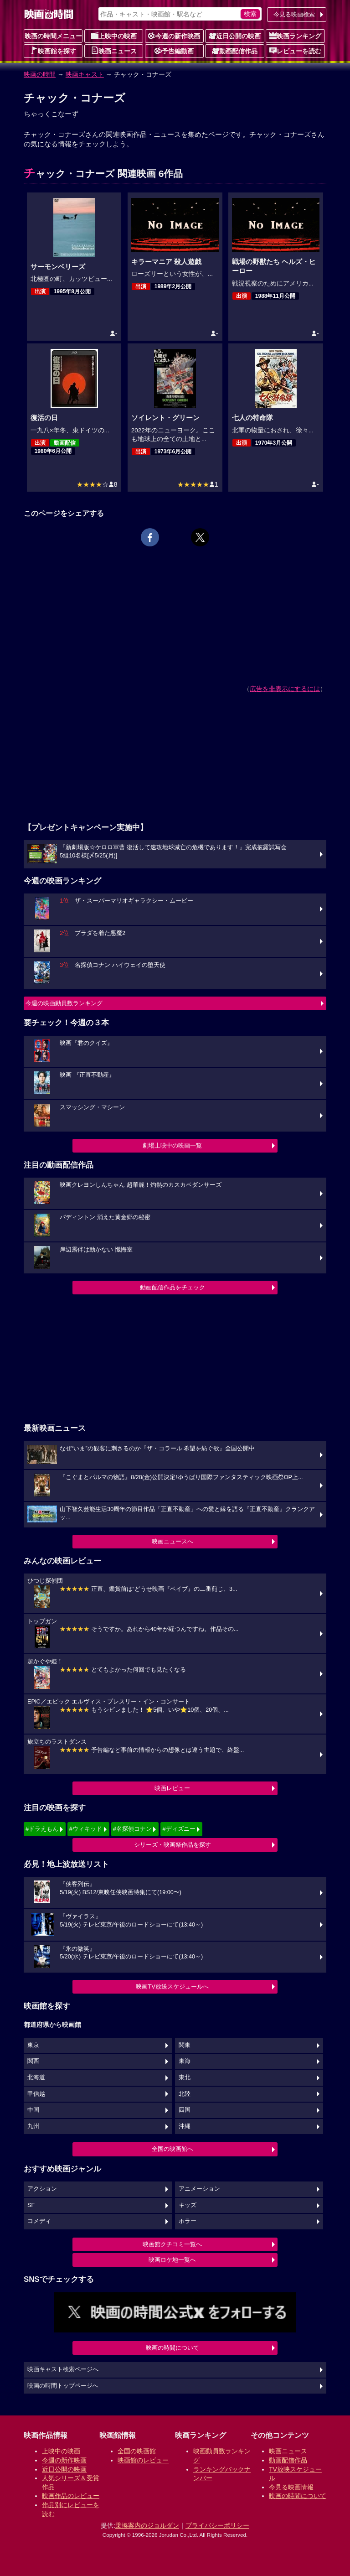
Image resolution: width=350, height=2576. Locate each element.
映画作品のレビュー (70, 2495)
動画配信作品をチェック (172, 1287)
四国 (184, 2110)
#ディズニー (178, 1828)
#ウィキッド (85, 1828)
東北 (184, 2077)
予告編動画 (174, 51)
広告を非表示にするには (285, 688)
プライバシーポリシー (217, 2525)
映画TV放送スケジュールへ (172, 1986)
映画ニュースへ (172, 1541)
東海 (184, 2061)
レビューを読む (295, 51)
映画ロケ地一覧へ (172, 2259)
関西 (33, 2061)
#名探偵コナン (132, 1828)
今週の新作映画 (174, 35)
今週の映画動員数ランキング (64, 1003)
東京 (33, 2045)
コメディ (39, 2221)
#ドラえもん (42, 1828)
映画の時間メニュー (53, 36)
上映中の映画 (114, 35)
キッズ (187, 2205)
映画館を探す (53, 51)
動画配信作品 (234, 51)
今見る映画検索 (294, 14)
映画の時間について (172, 2347)
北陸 (184, 2094)
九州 (33, 2126)
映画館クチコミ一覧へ (172, 2244)
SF (31, 2205)
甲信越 (36, 2094)
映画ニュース (114, 51)
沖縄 (184, 2126)
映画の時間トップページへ (62, 2386)
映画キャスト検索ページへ (62, 2369)
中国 (33, 2110)
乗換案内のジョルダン (147, 2525)
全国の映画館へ (172, 2148)
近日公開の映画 (235, 35)
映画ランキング (295, 35)
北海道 (36, 2077)
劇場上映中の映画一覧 (172, 1145)
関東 (184, 2045)
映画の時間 (40, 74)
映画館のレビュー (143, 2460)
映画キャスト (85, 74)
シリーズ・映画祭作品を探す (172, 1844)
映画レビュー (172, 1788)
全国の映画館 (137, 2451)
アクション (42, 2189)
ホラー (187, 2221)
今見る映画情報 (291, 2487)
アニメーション (199, 2189)
